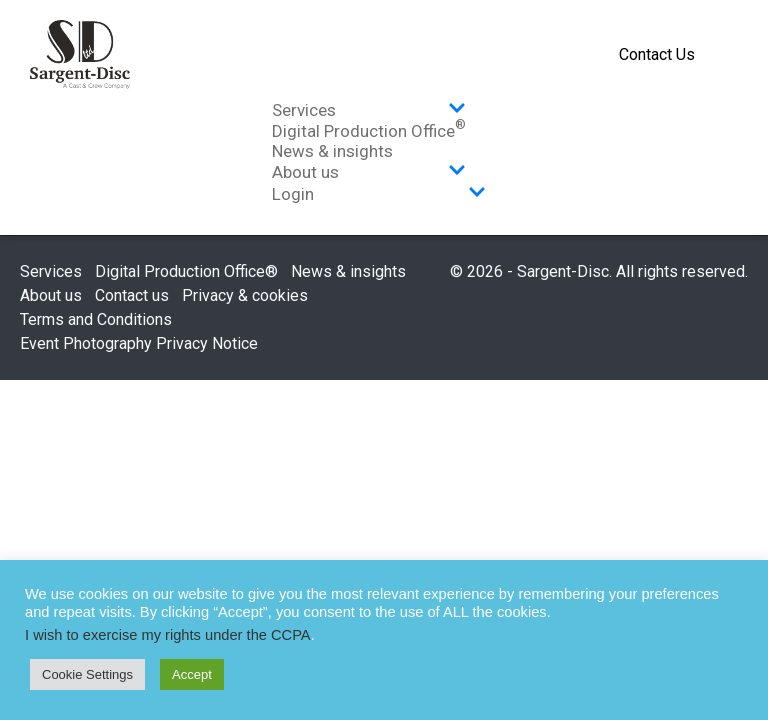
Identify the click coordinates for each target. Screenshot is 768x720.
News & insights (332, 151)
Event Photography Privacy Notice (139, 343)
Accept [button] (192, 674)
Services (369, 110)
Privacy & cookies (245, 295)
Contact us (132, 295)
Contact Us (657, 54)
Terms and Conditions (96, 319)
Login (379, 194)
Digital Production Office (369, 131)
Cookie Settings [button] (87, 674)
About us (369, 172)
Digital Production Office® (186, 271)
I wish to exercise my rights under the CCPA (168, 635)
